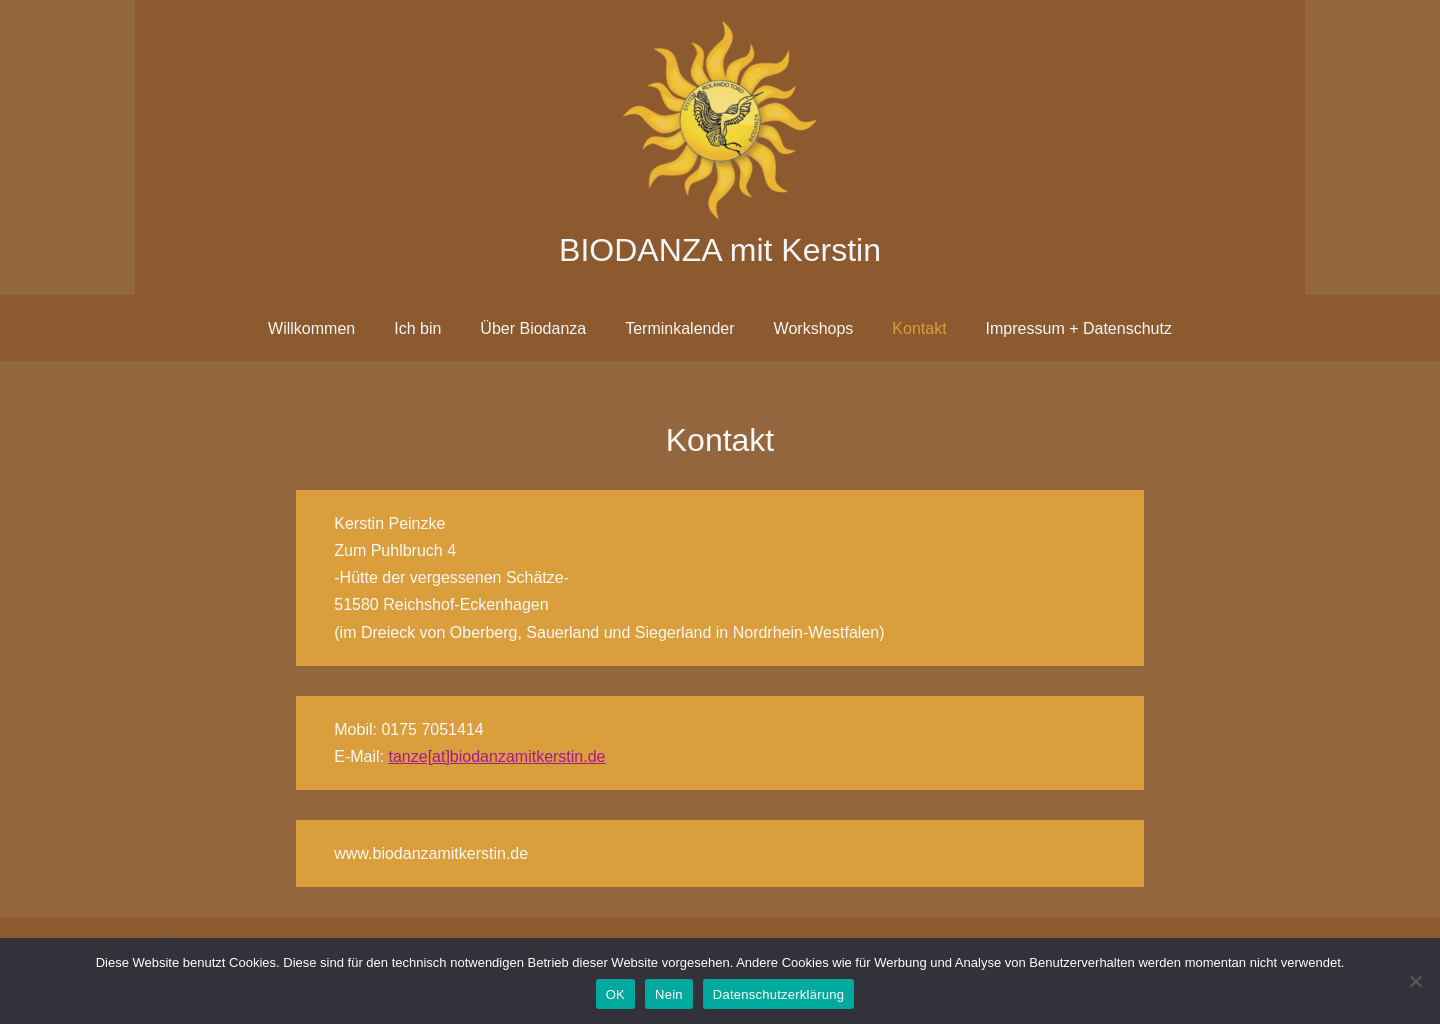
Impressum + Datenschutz (1079, 328)
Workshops (814, 328)
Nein (669, 994)
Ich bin (417, 328)
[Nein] (1415, 981)
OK (615, 994)
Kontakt (919, 328)
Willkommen (311, 328)
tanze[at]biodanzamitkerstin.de (496, 756)
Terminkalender (679, 328)
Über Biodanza (533, 328)
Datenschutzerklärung (778, 994)
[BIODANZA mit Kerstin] (720, 147)
